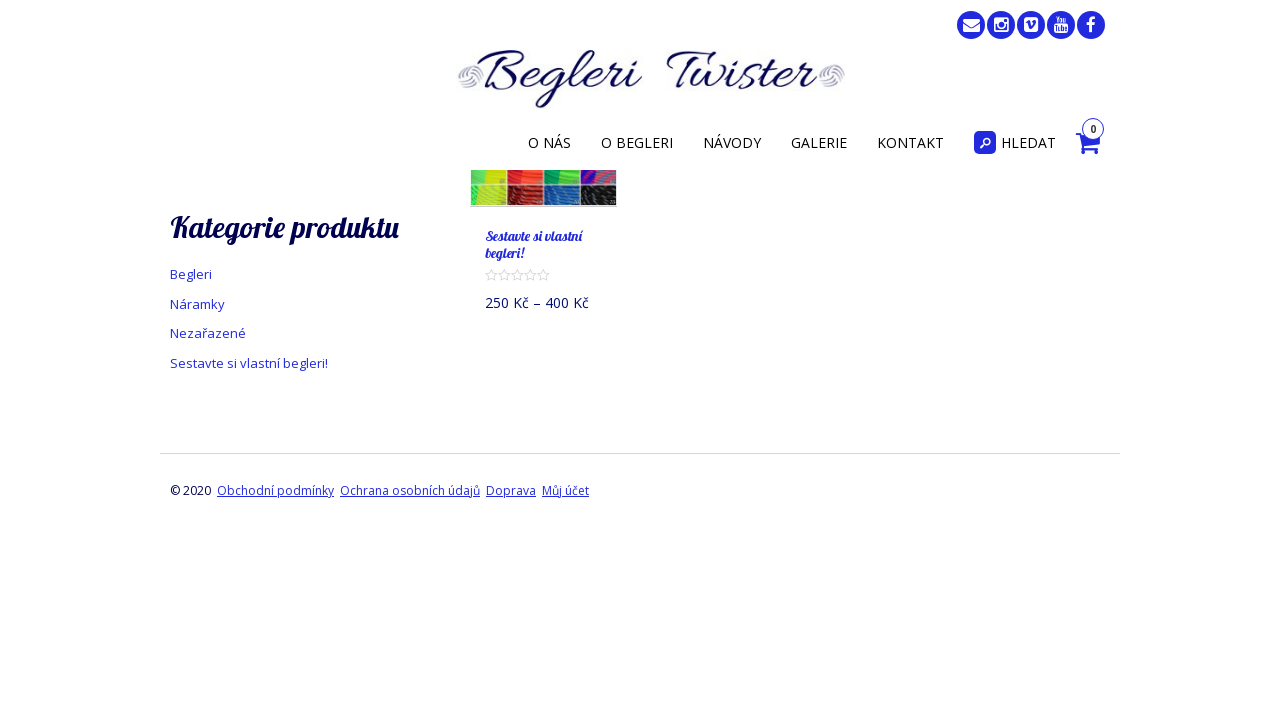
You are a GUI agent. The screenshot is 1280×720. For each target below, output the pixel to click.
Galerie (819, 142)
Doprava (511, 490)
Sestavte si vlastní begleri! (249, 363)
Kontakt (910, 142)
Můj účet (565, 490)
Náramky (197, 304)
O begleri (637, 142)
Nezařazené (208, 333)
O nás (549, 142)
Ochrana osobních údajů (410, 490)
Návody (732, 142)
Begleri (191, 274)
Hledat (1015, 142)
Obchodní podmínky (275, 490)
